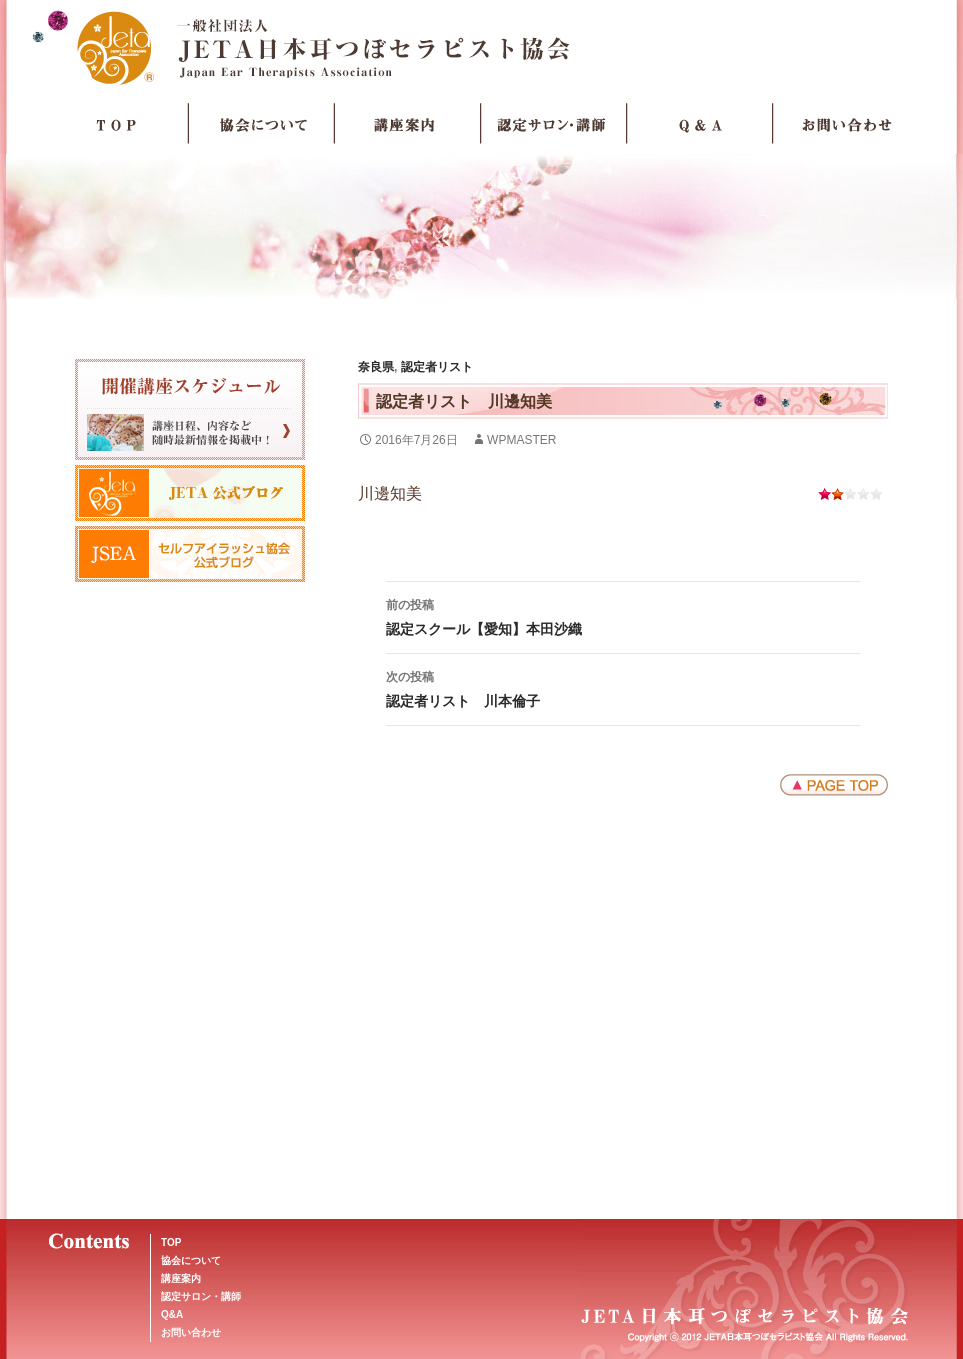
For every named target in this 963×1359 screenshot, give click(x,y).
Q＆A (700, 124)
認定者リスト (437, 367)
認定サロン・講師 (554, 124)
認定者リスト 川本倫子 (623, 687)
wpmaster (521, 440)
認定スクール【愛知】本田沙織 (623, 615)
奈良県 (376, 367)
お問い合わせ (846, 124)
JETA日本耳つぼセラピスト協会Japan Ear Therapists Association (481, 47)
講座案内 (408, 124)
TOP (116, 124)
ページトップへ (834, 785)
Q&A (172, 1314)
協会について (262, 124)
